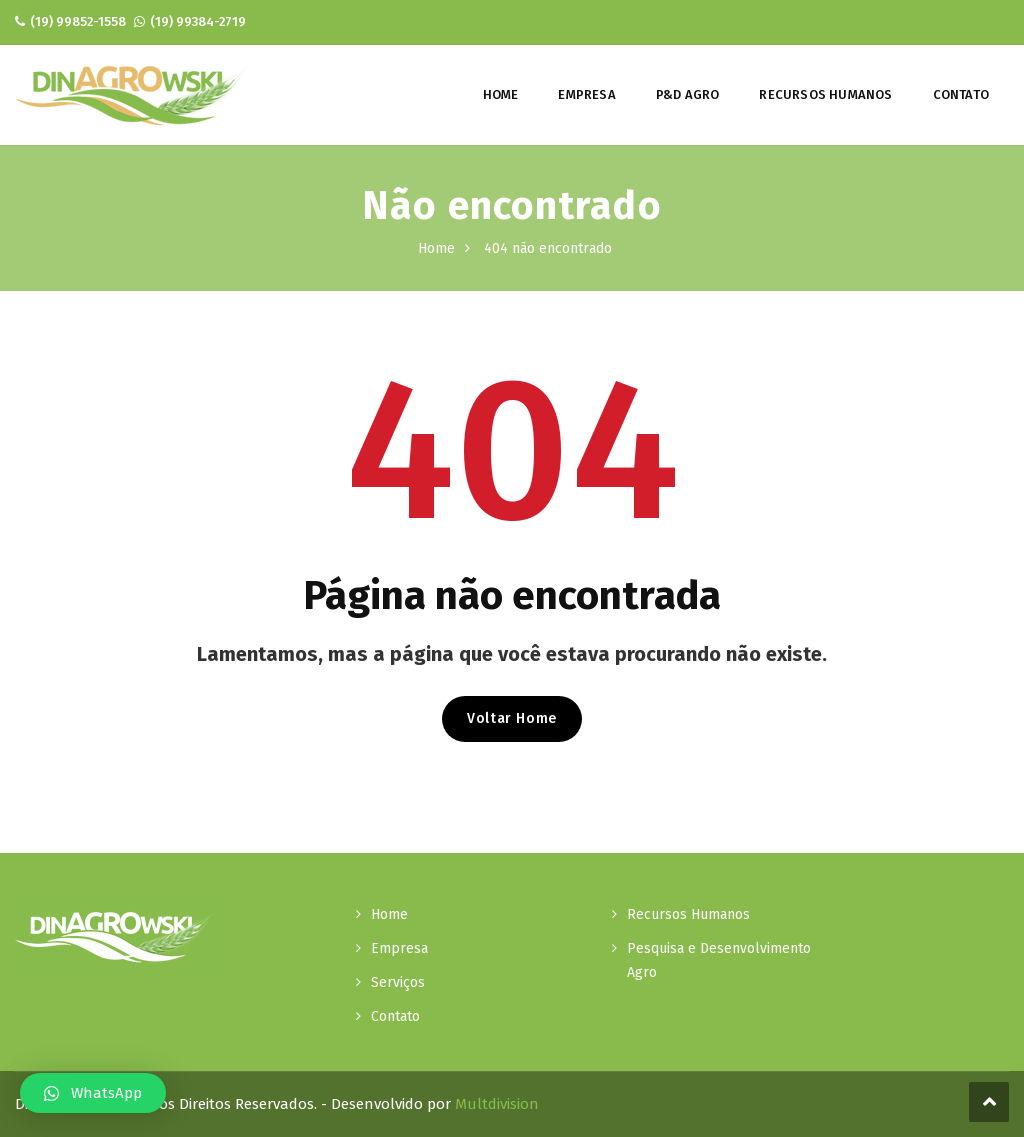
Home (501, 94)
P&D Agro (688, 94)
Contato (961, 94)
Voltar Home (512, 718)
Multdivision (497, 1104)
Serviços (398, 982)
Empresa (586, 94)
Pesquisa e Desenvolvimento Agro (719, 960)
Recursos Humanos (825, 94)
